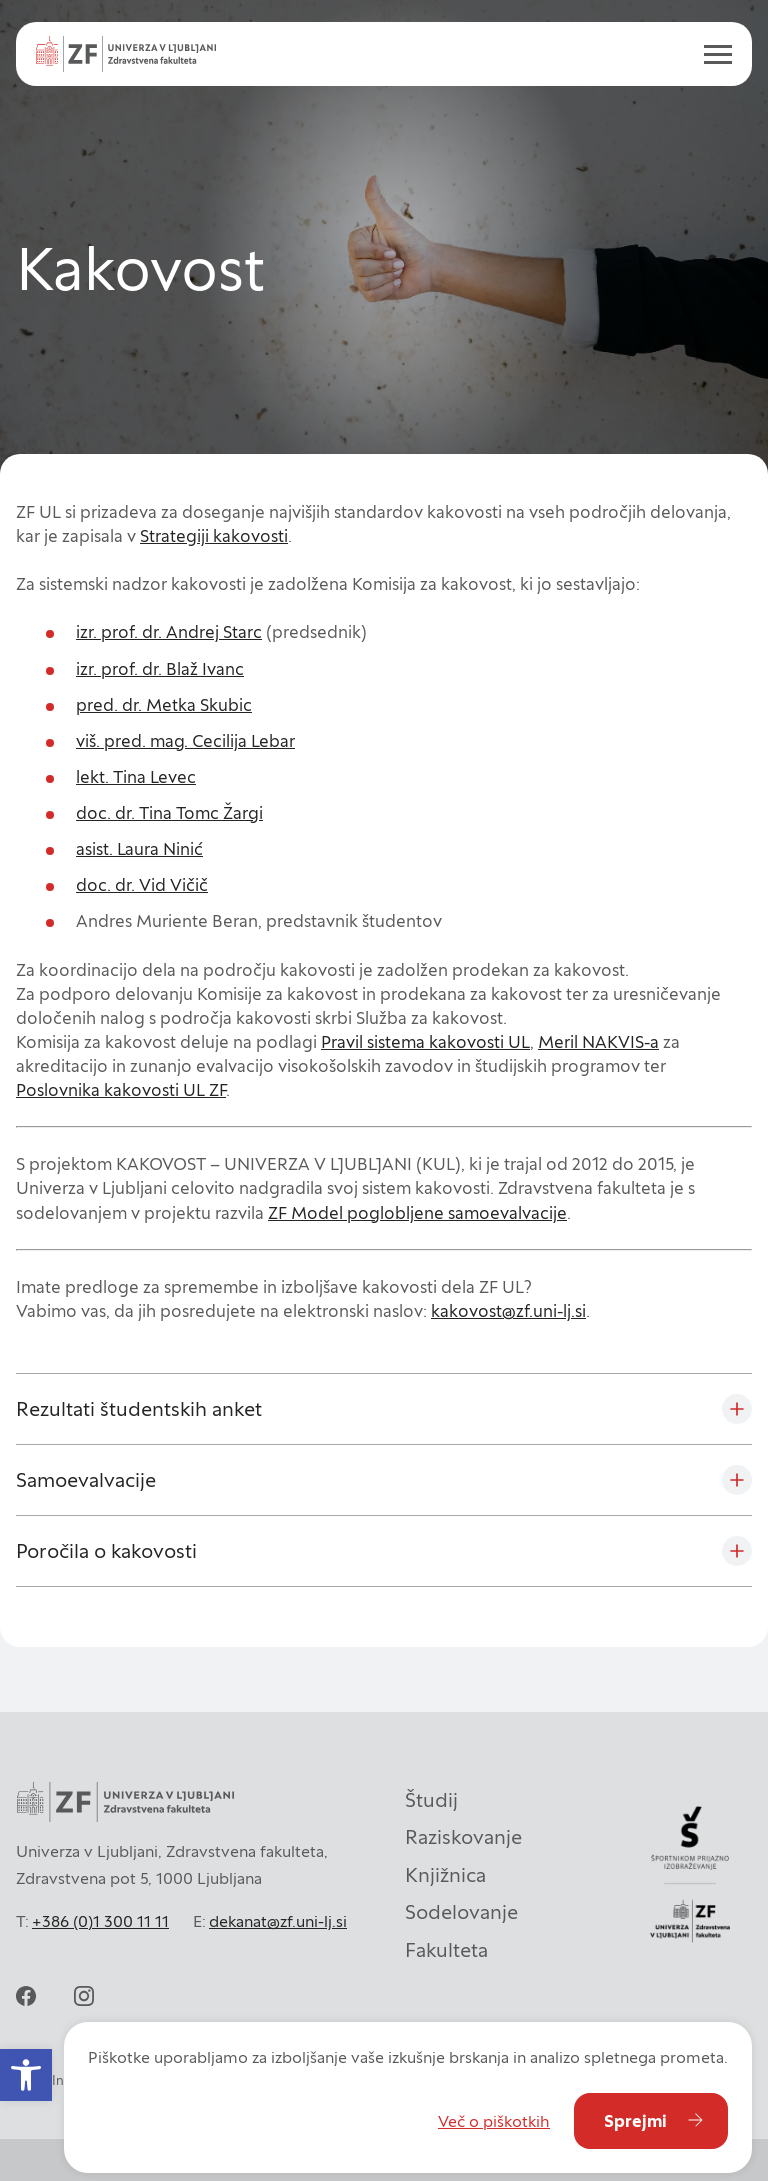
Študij (431, 1800)
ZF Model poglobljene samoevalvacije (417, 1213)
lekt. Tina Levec (136, 777)
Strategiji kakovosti (214, 536)
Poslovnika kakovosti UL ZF (121, 1090)
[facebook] (26, 1996)
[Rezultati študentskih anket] (384, 1409)
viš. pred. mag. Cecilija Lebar (185, 741)
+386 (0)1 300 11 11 (100, 1921)
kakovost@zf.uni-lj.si (508, 1311)
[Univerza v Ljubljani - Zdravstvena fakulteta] (126, 54)
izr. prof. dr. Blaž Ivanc (160, 669)
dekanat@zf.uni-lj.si (278, 1921)
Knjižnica (445, 1875)
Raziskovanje (463, 1837)
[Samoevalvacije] (384, 1480)
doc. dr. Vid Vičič (142, 885)
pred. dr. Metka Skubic (164, 705)
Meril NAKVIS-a (598, 1042)
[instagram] (84, 1996)
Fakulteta (446, 1950)
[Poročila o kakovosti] (384, 1551)
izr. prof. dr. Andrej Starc (169, 632)
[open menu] (710, 54)
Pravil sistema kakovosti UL (425, 1042)
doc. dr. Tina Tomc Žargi (169, 813)
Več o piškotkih (494, 2121)
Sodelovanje (461, 1912)
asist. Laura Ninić (139, 849)
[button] (26, 2075)
